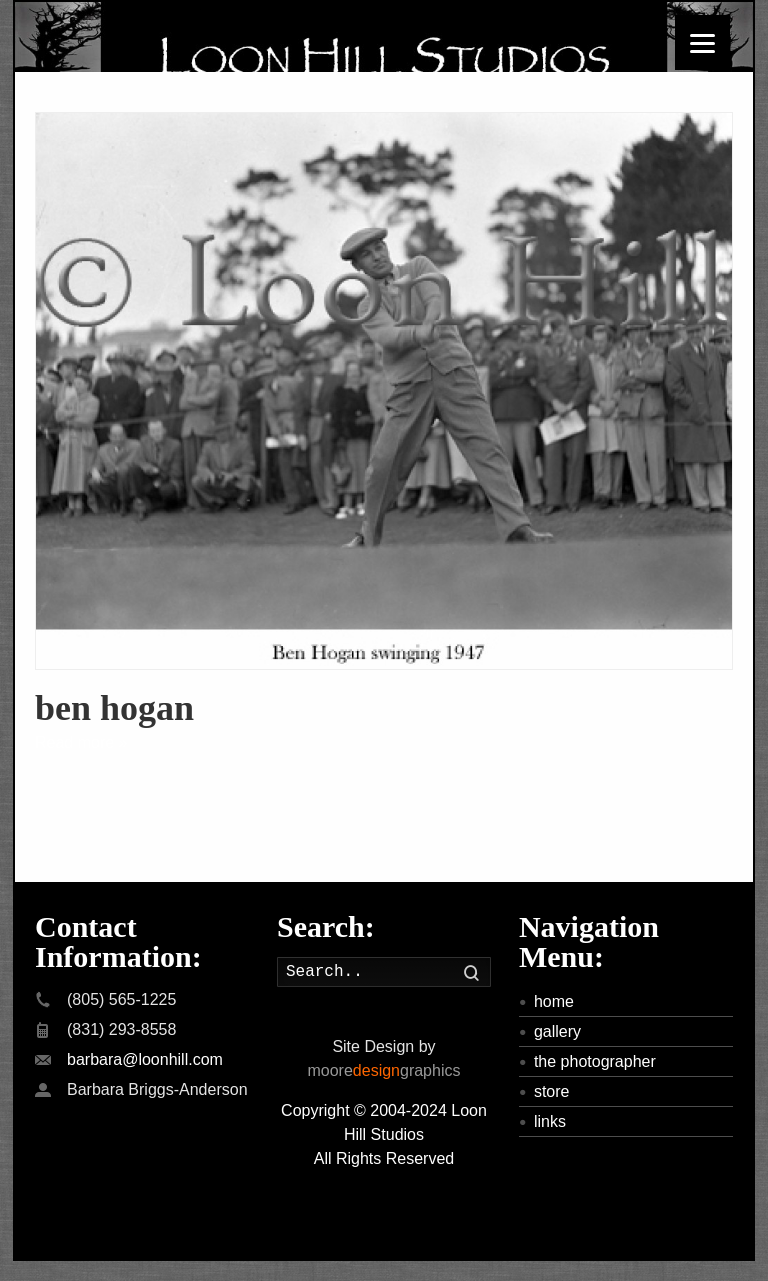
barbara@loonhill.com (145, 1059)
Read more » (81, 742)
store (552, 1091)
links (550, 1121)
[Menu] (702, 42)
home (554, 1001)
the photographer (595, 1061)
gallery (557, 1031)
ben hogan (114, 708)
